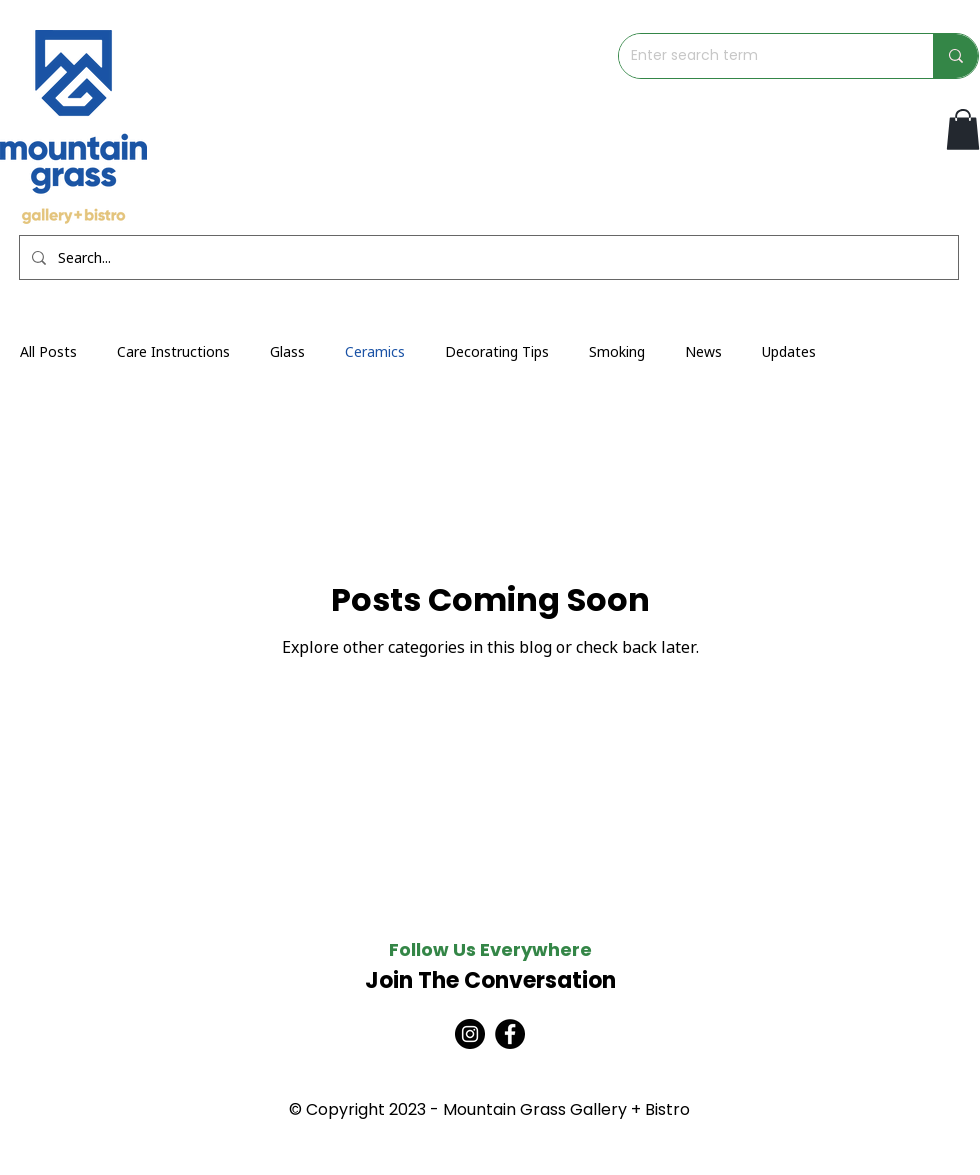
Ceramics (375, 351)
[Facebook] (510, 1034)
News (703, 351)
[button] (963, 129)
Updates (789, 351)
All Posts (48, 351)
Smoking (617, 351)
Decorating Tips (497, 351)
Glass (287, 351)
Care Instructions (173, 351)
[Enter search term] (761, 56)
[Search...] (487, 257)
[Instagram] (470, 1034)
